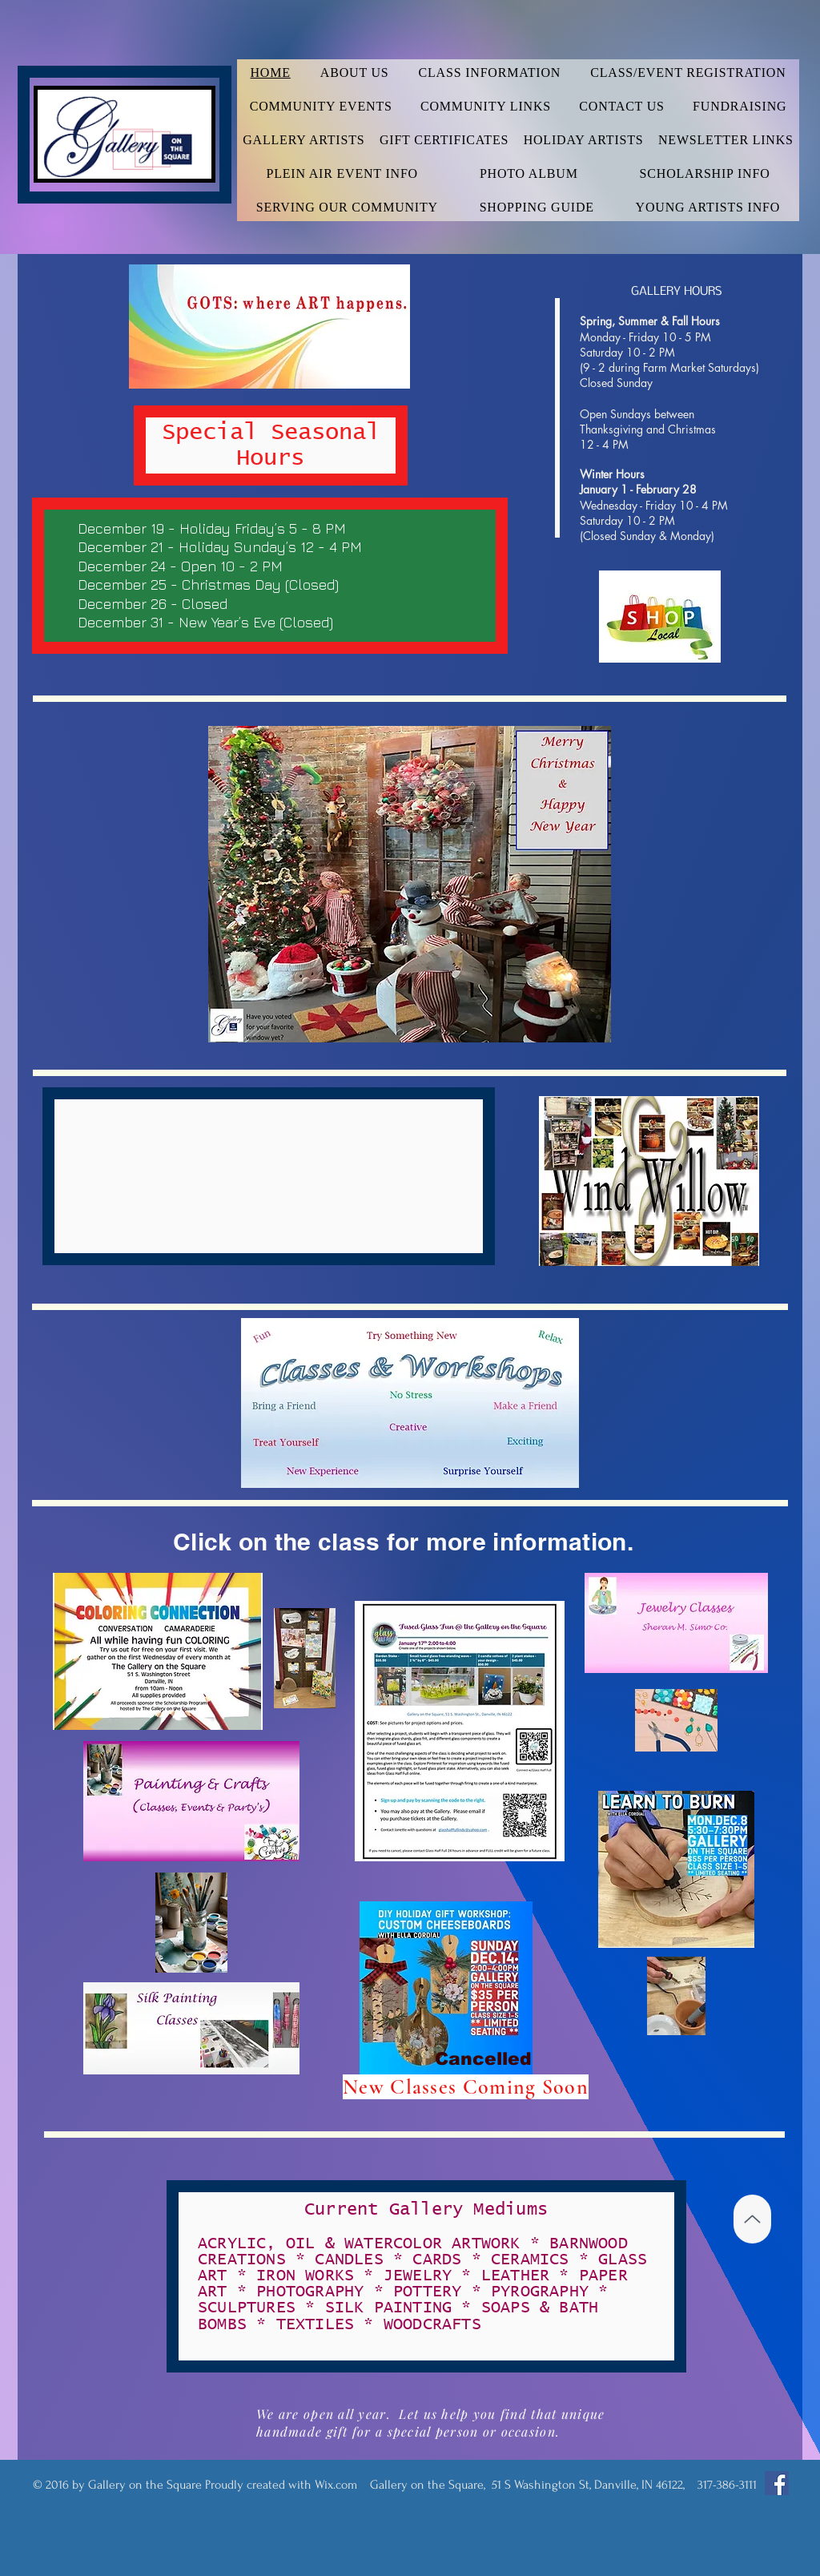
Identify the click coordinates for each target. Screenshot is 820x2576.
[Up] (752, 2219)
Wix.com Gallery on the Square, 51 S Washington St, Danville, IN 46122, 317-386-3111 (536, 2484)
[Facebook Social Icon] (777, 2483)
